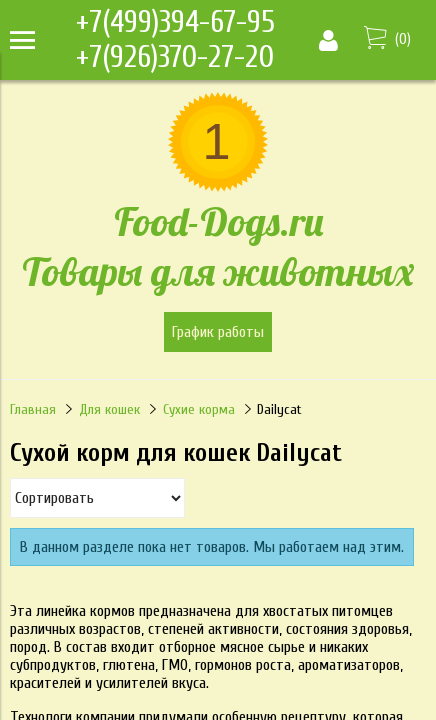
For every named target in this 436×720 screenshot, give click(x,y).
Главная (33, 409)
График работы (218, 332)
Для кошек (109, 409)
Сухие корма (199, 409)
